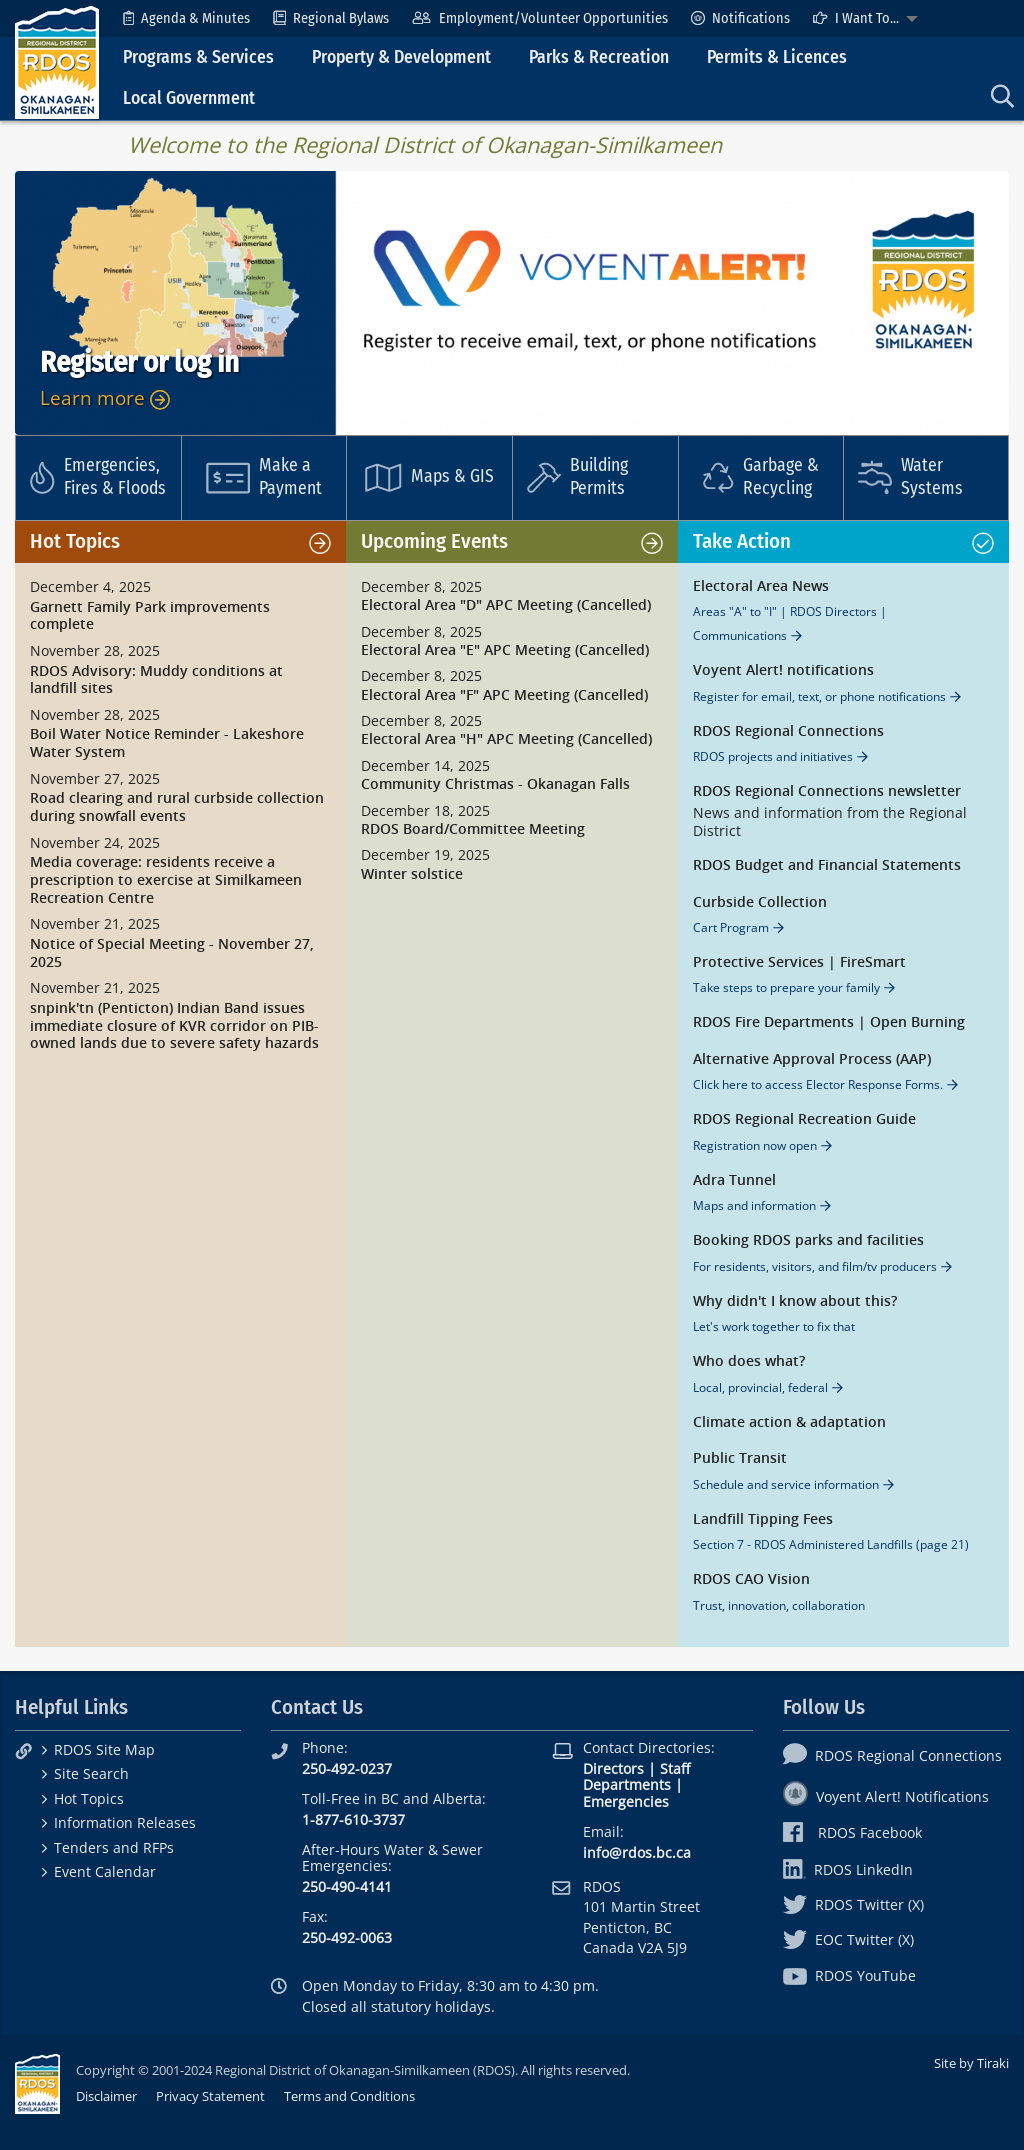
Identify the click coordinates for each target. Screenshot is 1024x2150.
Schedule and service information (786, 1484)
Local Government (189, 98)
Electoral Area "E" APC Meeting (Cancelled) (505, 650)
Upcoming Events (434, 541)
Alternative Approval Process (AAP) (812, 1059)
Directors (613, 1768)
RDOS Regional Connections (788, 731)
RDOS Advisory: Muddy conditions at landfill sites (156, 680)
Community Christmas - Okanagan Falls (495, 784)
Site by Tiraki (971, 2063)
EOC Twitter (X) (848, 1939)
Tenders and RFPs (114, 1847)
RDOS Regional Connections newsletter (827, 791)
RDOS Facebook (852, 1832)
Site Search (91, 1773)
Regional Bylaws (331, 18)
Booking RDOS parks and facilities (808, 1240)
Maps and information (754, 1205)
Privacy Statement (210, 2096)
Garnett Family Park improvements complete (150, 616)
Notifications (740, 18)
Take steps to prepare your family (786, 987)
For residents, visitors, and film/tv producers (815, 1266)
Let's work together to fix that (774, 1326)
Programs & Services (198, 57)
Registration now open (755, 1145)
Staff (675, 1768)
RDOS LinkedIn (848, 1869)
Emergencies (626, 1801)
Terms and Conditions (349, 2096)
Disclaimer (106, 2096)
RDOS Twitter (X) (853, 1904)
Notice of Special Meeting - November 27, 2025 (172, 953)
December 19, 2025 (425, 855)
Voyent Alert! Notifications (886, 1796)
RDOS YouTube (849, 1975)
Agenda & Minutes (186, 18)
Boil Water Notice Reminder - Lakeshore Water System (167, 743)
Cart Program (731, 927)
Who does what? (749, 1361)
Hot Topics (75, 541)
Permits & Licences (777, 57)
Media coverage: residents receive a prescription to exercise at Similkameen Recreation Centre (166, 880)
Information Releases (125, 1822)
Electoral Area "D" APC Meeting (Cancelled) (506, 605)
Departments (627, 1784)
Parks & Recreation (599, 57)
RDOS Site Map (104, 1749)
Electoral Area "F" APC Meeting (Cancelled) (504, 695)
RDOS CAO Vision (751, 1579)
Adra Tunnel (734, 1180)
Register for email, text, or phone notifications (819, 696)
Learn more (105, 397)
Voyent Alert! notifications (783, 670)
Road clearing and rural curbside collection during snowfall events (177, 807)
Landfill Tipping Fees (763, 1519)
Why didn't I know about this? (795, 1301)
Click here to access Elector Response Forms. (818, 1084)
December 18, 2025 (425, 811)
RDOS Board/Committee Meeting (473, 829)
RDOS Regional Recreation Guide (804, 1119)
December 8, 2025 (421, 587)
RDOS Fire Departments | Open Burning (829, 1022)
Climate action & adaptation (789, 1422)
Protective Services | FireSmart (799, 962)
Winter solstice (412, 874)
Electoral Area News (761, 586)
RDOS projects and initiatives (773, 756)
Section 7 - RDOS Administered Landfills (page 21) (831, 1544)
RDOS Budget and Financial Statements (827, 865)
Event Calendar (105, 1871)
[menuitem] (186, 18)
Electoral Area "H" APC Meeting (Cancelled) (506, 739)
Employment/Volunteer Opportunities (539, 18)
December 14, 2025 (425, 766)
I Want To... (856, 18)
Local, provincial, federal (760, 1387)
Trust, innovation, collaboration (779, 1605)
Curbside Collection (760, 902)
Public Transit (740, 1458)
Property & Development (401, 57)
